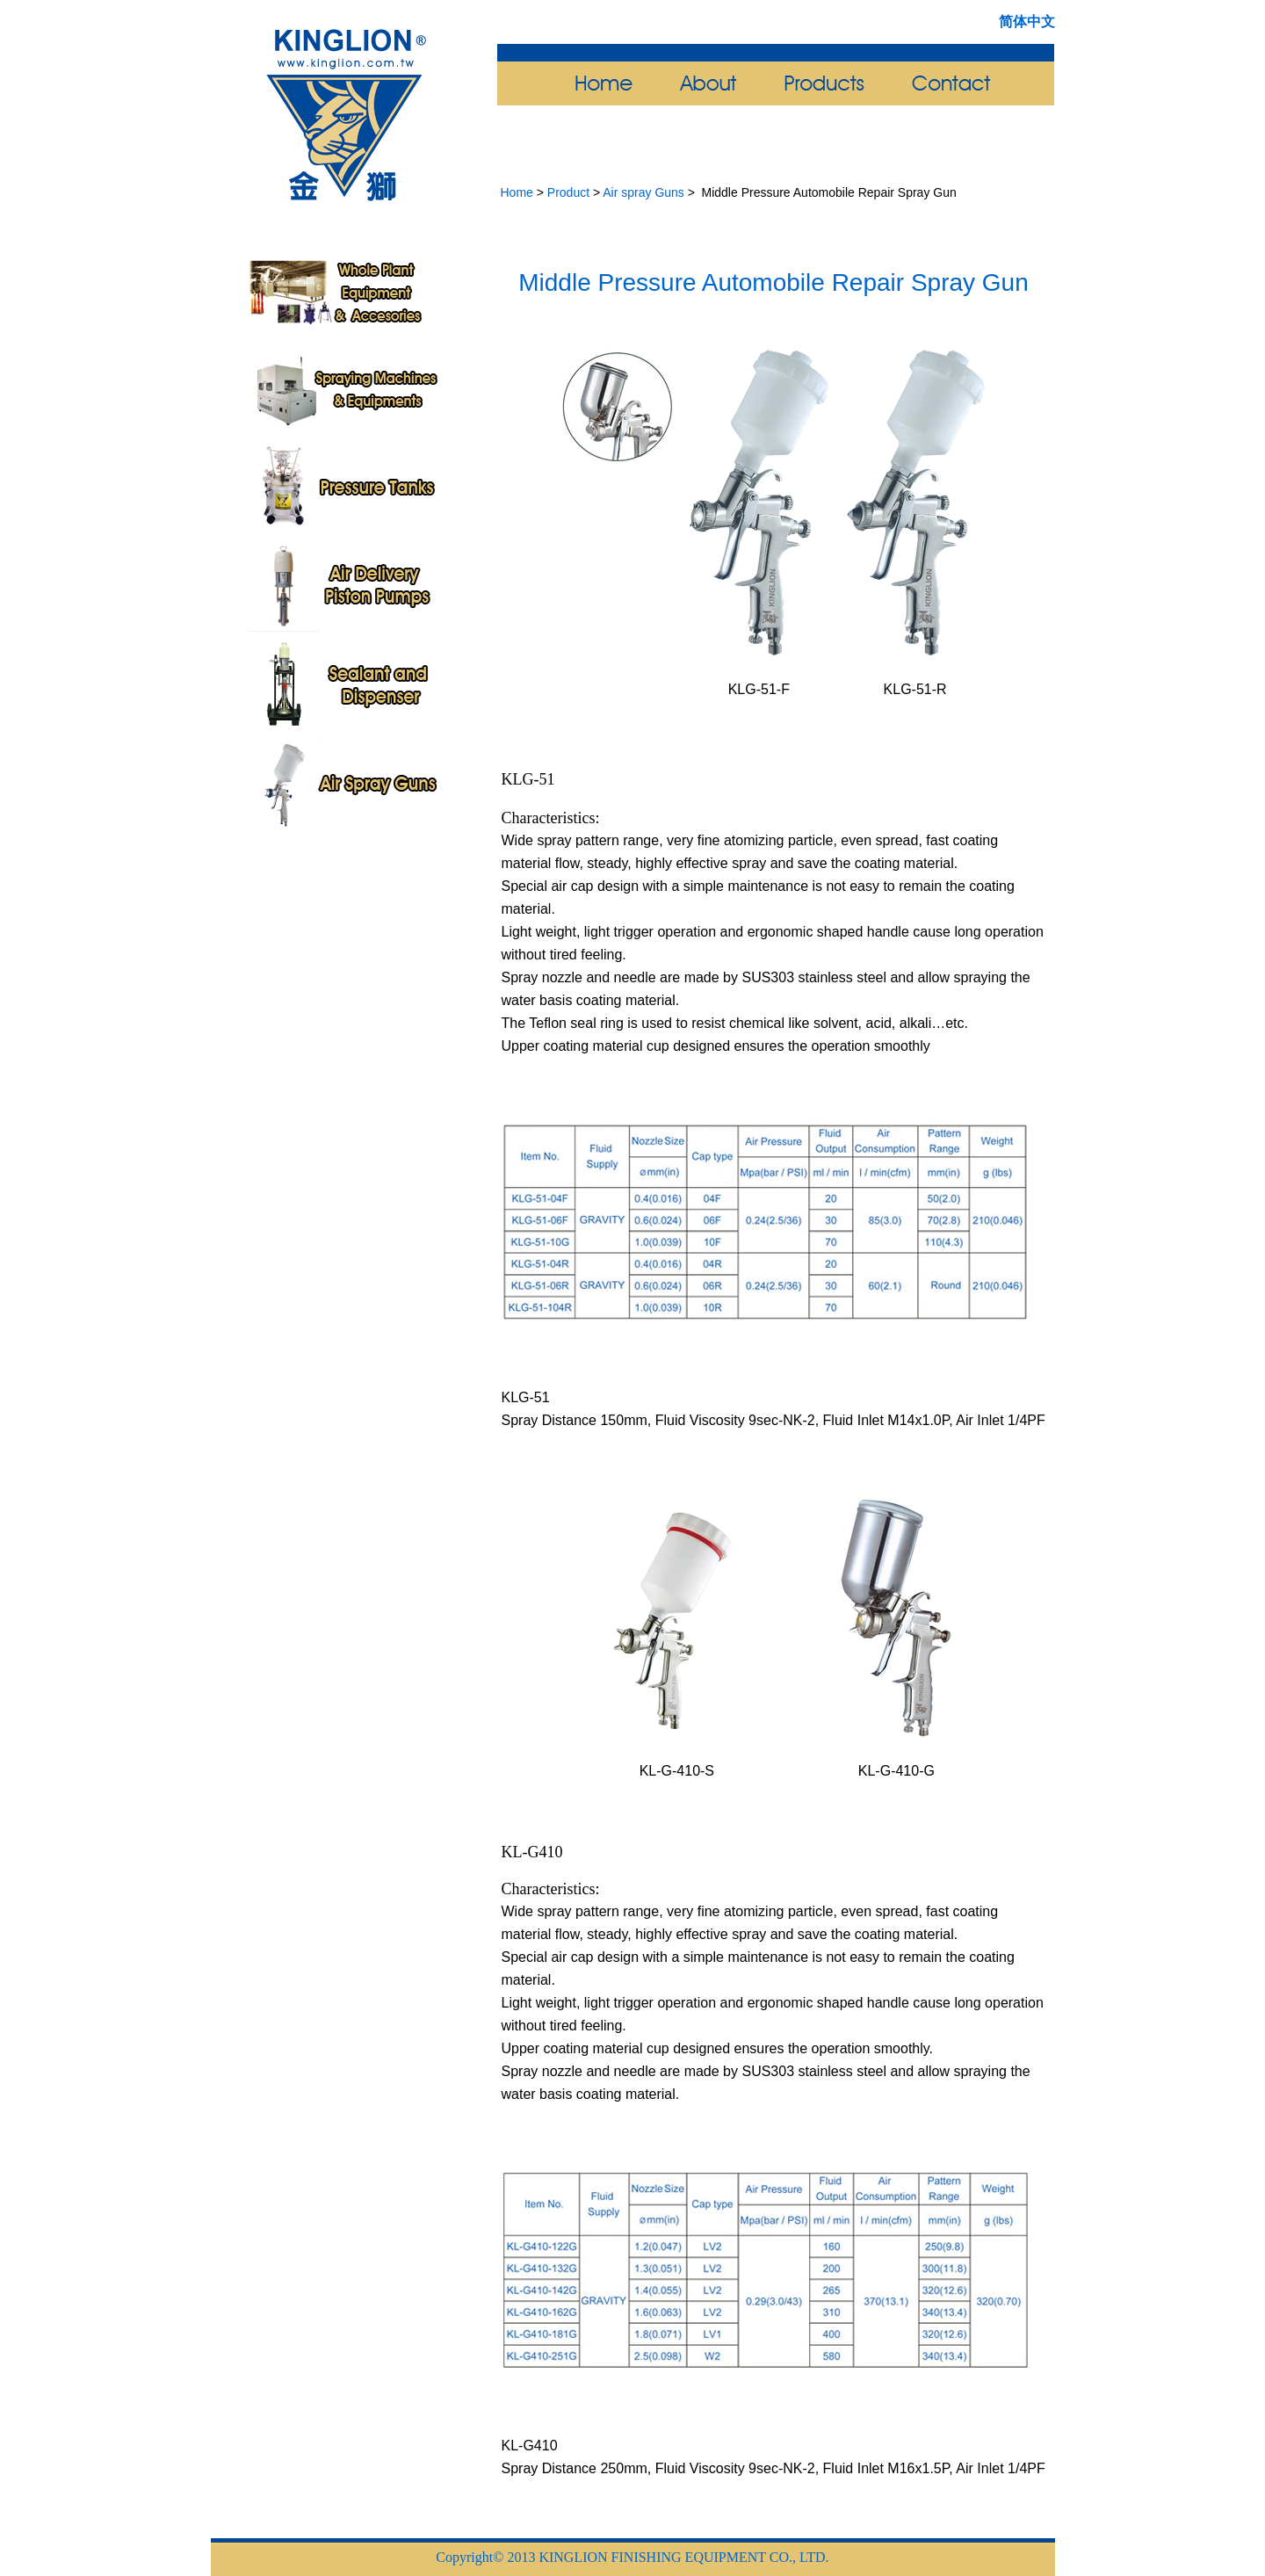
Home (517, 192)
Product (568, 192)
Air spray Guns (643, 192)
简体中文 (1027, 21)
